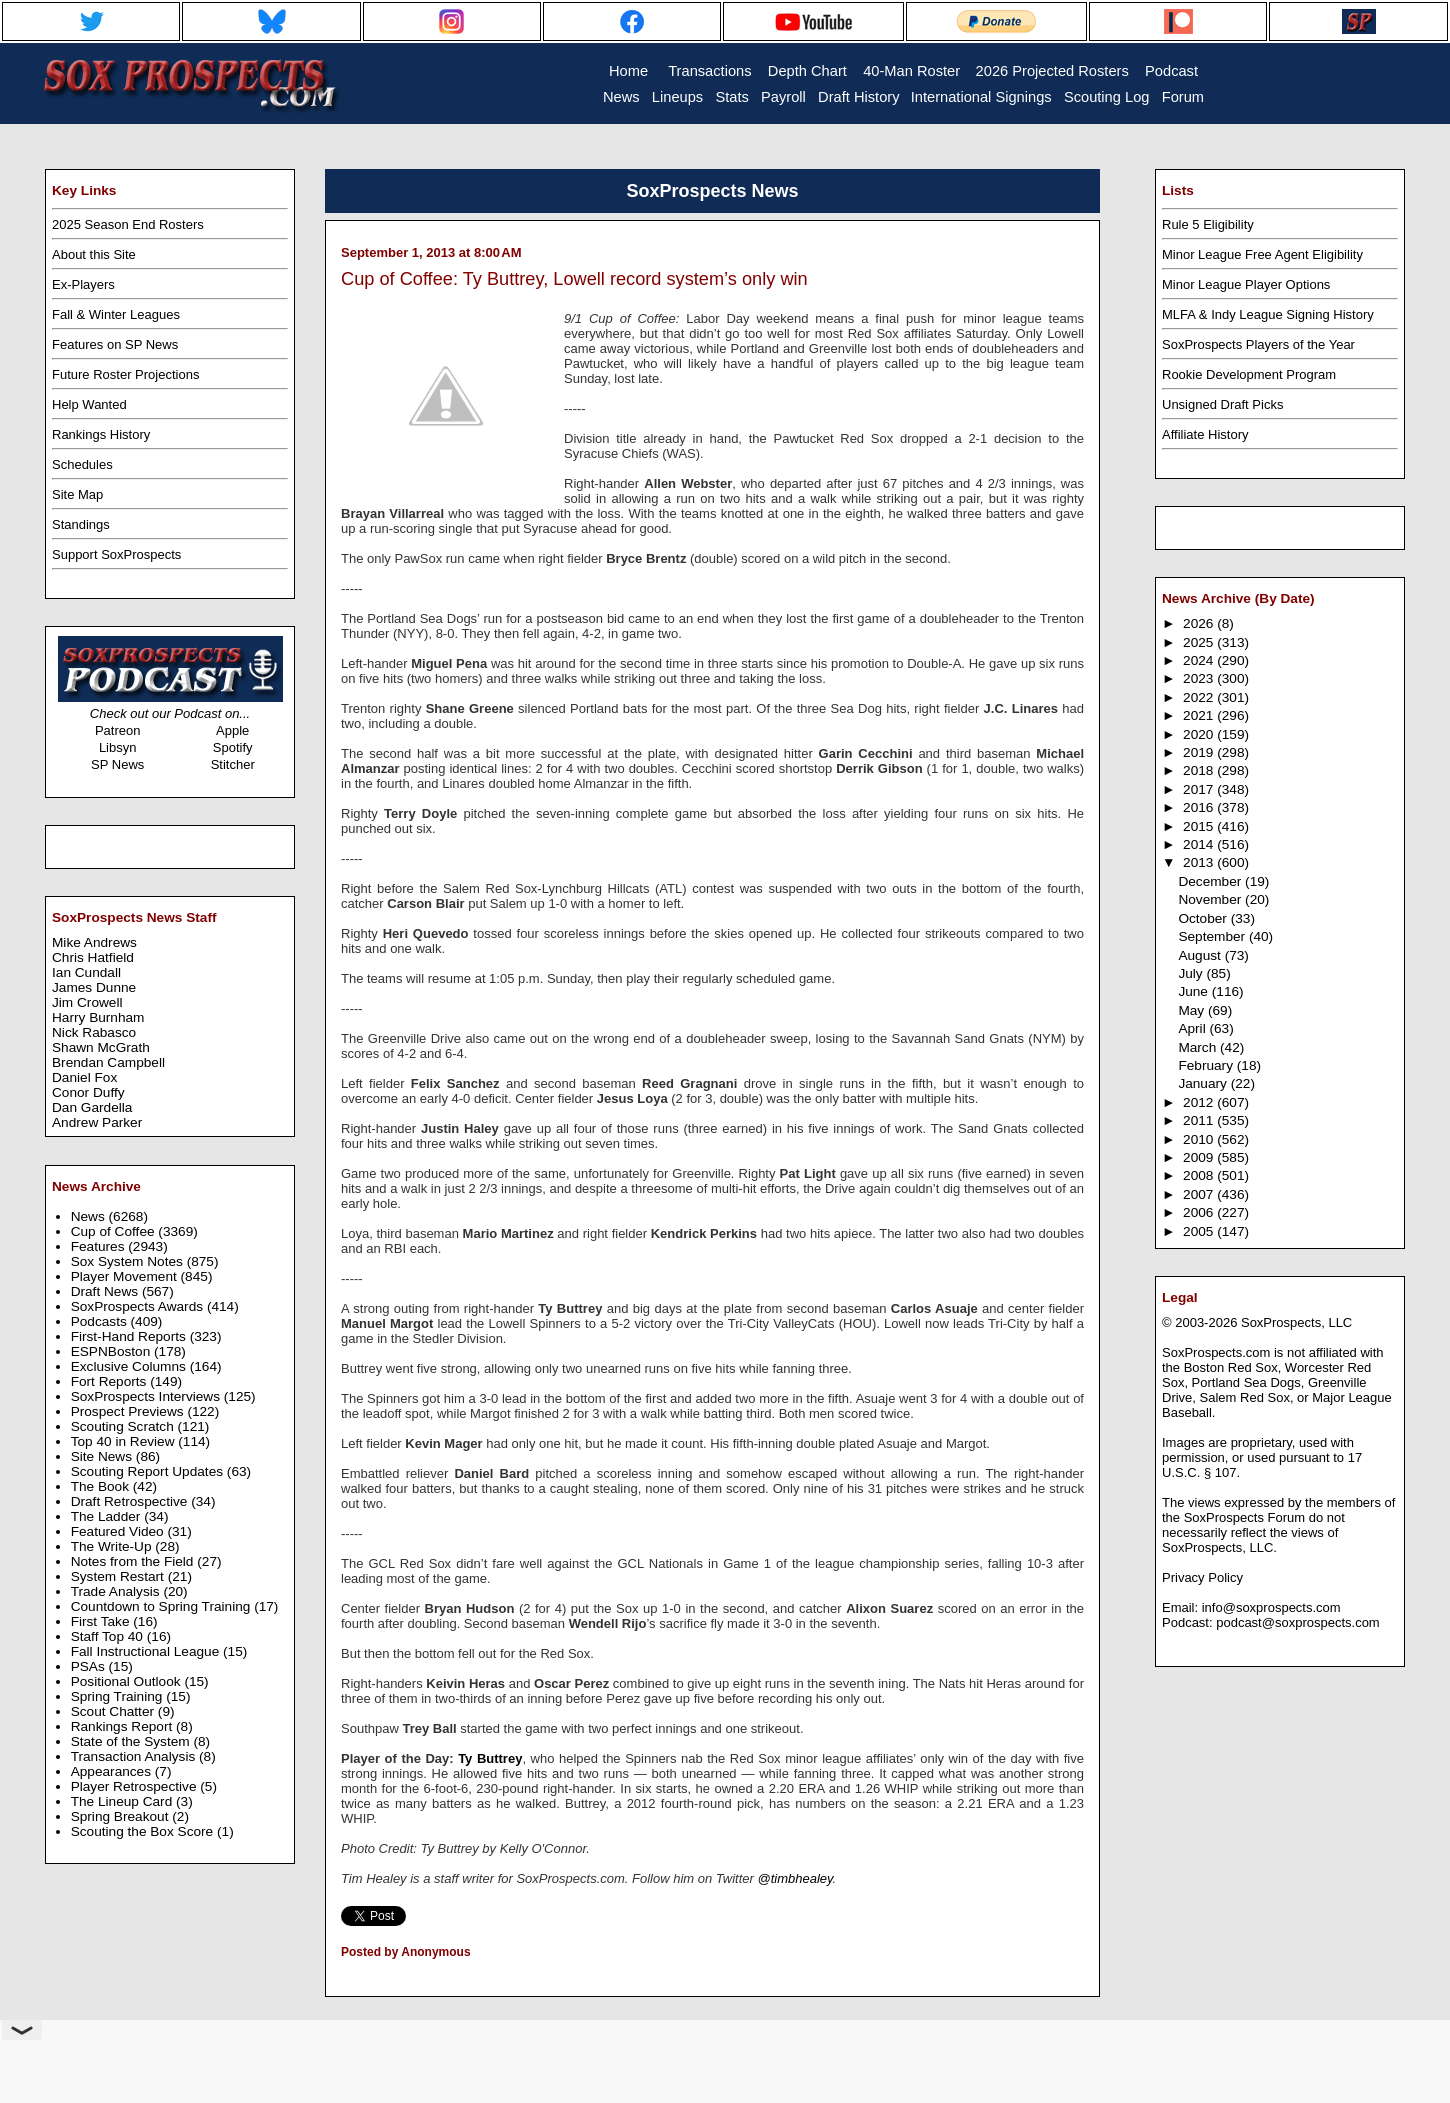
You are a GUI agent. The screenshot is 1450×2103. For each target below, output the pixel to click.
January (1204, 1083)
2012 (1200, 1102)
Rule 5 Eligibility (1208, 224)
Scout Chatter (114, 1711)
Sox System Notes (129, 1261)
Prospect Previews (129, 1411)
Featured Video (119, 1531)
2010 (1200, 1139)
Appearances (113, 1771)
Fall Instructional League (147, 1651)
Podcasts (101, 1321)
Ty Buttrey (490, 1758)
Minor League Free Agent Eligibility (1262, 254)
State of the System (132, 1741)
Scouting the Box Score (144, 1831)
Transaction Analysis (135, 1756)
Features (100, 1246)
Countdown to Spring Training (163, 1606)
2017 (1200, 789)
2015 (1200, 826)
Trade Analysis (117, 1591)
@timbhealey (794, 1878)
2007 (1200, 1194)
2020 (1200, 734)
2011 (1200, 1120)
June (1194, 991)
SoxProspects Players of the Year (1258, 344)
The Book (102, 1486)
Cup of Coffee (115, 1231)
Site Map (77, 494)
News (90, 1216)
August (1201, 955)
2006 (1200, 1212)
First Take (102, 1621)
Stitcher (233, 764)
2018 (1200, 770)
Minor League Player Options (1246, 284)
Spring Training (119, 1696)
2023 (1200, 678)
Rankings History (101, 434)
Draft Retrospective (131, 1501)
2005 (1200, 1231)
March (1199, 1047)
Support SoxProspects (116, 554)
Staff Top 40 (109, 1636)
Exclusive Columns (130, 1366)
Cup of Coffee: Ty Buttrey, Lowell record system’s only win (574, 279)
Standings (81, 524)
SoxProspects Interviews (147, 1396)
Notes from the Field (134, 1561)
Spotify (233, 747)
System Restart (119, 1576)
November (1211, 899)
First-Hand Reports (130, 1336)
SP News (117, 764)
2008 (1200, 1175)
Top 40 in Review (125, 1441)
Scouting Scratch (124, 1426)
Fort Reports (111, 1381)
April (1193, 1028)
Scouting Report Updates (149, 1471)
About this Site (94, 254)
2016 (1200, 807)
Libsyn (118, 747)
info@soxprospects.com (1271, 1607)
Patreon (118, 730)
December (1211, 881)
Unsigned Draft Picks (1222, 404)
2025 (1200, 642)
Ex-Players (83, 284)
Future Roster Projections (125, 374)
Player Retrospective (136, 1786)
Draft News (106, 1291)
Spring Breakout (122, 1816)
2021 (1200, 715)
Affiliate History (1205, 434)
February (1207, 1065)
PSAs (90, 1666)
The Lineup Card (123, 1801)
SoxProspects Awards (139, 1306)
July (1192, 973)
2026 (1200, 623)
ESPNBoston (112, 1351)
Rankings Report (123, 1726)
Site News (103, 1456)
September (1213, 936)
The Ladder (108, 1516)
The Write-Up (113, 1546)
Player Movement (126, 1276)
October (1204, 918)
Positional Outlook (128, 1681)
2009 (1200, 1157)
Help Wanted (89, 404)
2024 (1200, 660)
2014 (1200, 844)
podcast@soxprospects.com (1298, 1622)
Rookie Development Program (1249, 374)
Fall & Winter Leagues (116, 314)
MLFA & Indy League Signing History (1268, 314)
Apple (232, 730)
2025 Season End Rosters (128, 224)
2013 (1200, 862)
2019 (1200, 752)
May (1193, 1010)
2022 (1200, 697)
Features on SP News (115, 344)
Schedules (82, 464)
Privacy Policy (1202, 1577)
